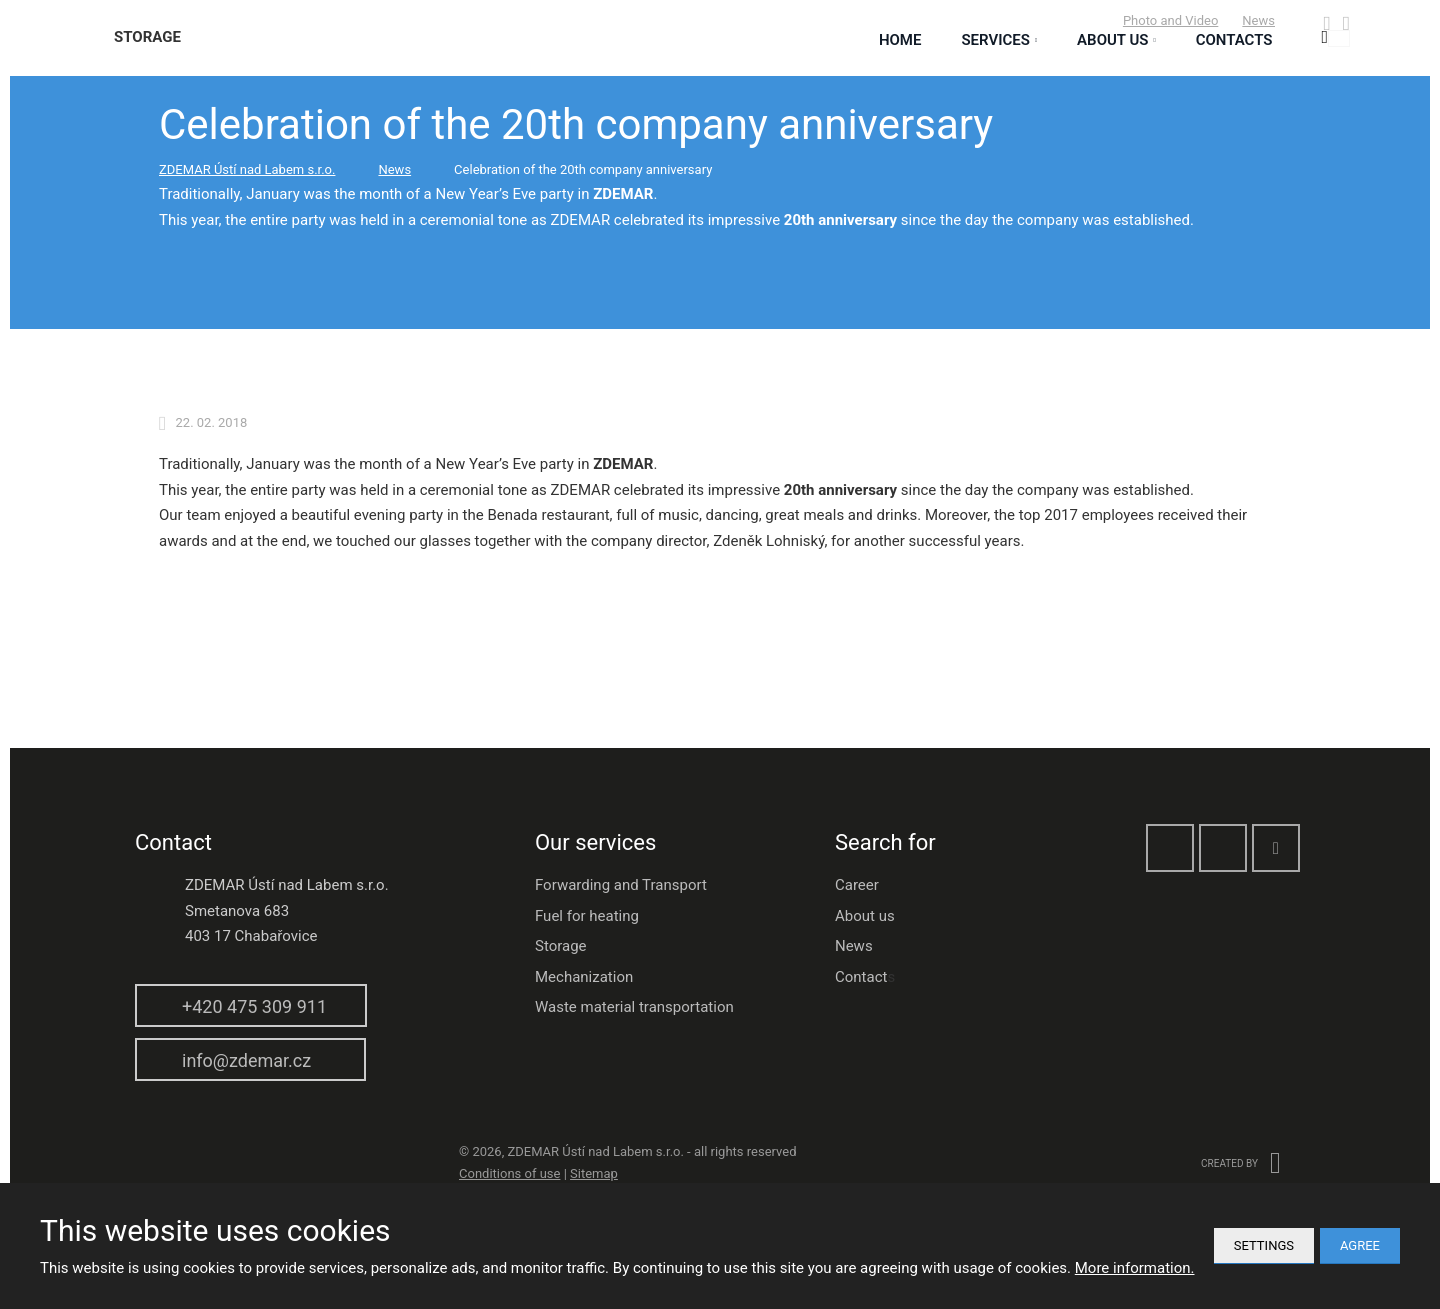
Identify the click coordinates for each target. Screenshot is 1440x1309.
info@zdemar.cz (246, 1060)
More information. (1135, 1268)
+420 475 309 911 (254, 1006)
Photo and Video (1170, 20)
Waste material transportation (634, 1007)
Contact (861, 977)
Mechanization (584, 977)
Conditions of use (509, 1173)
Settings (1264, 1245)
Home (900, 40)
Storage (561, 946)
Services (995, 40)
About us (865, 916)
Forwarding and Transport (621, 885)
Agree (1360, 1245)
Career (857, 885)
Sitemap (594, 1173)
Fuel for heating (587, 916)
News (1258, 20)
